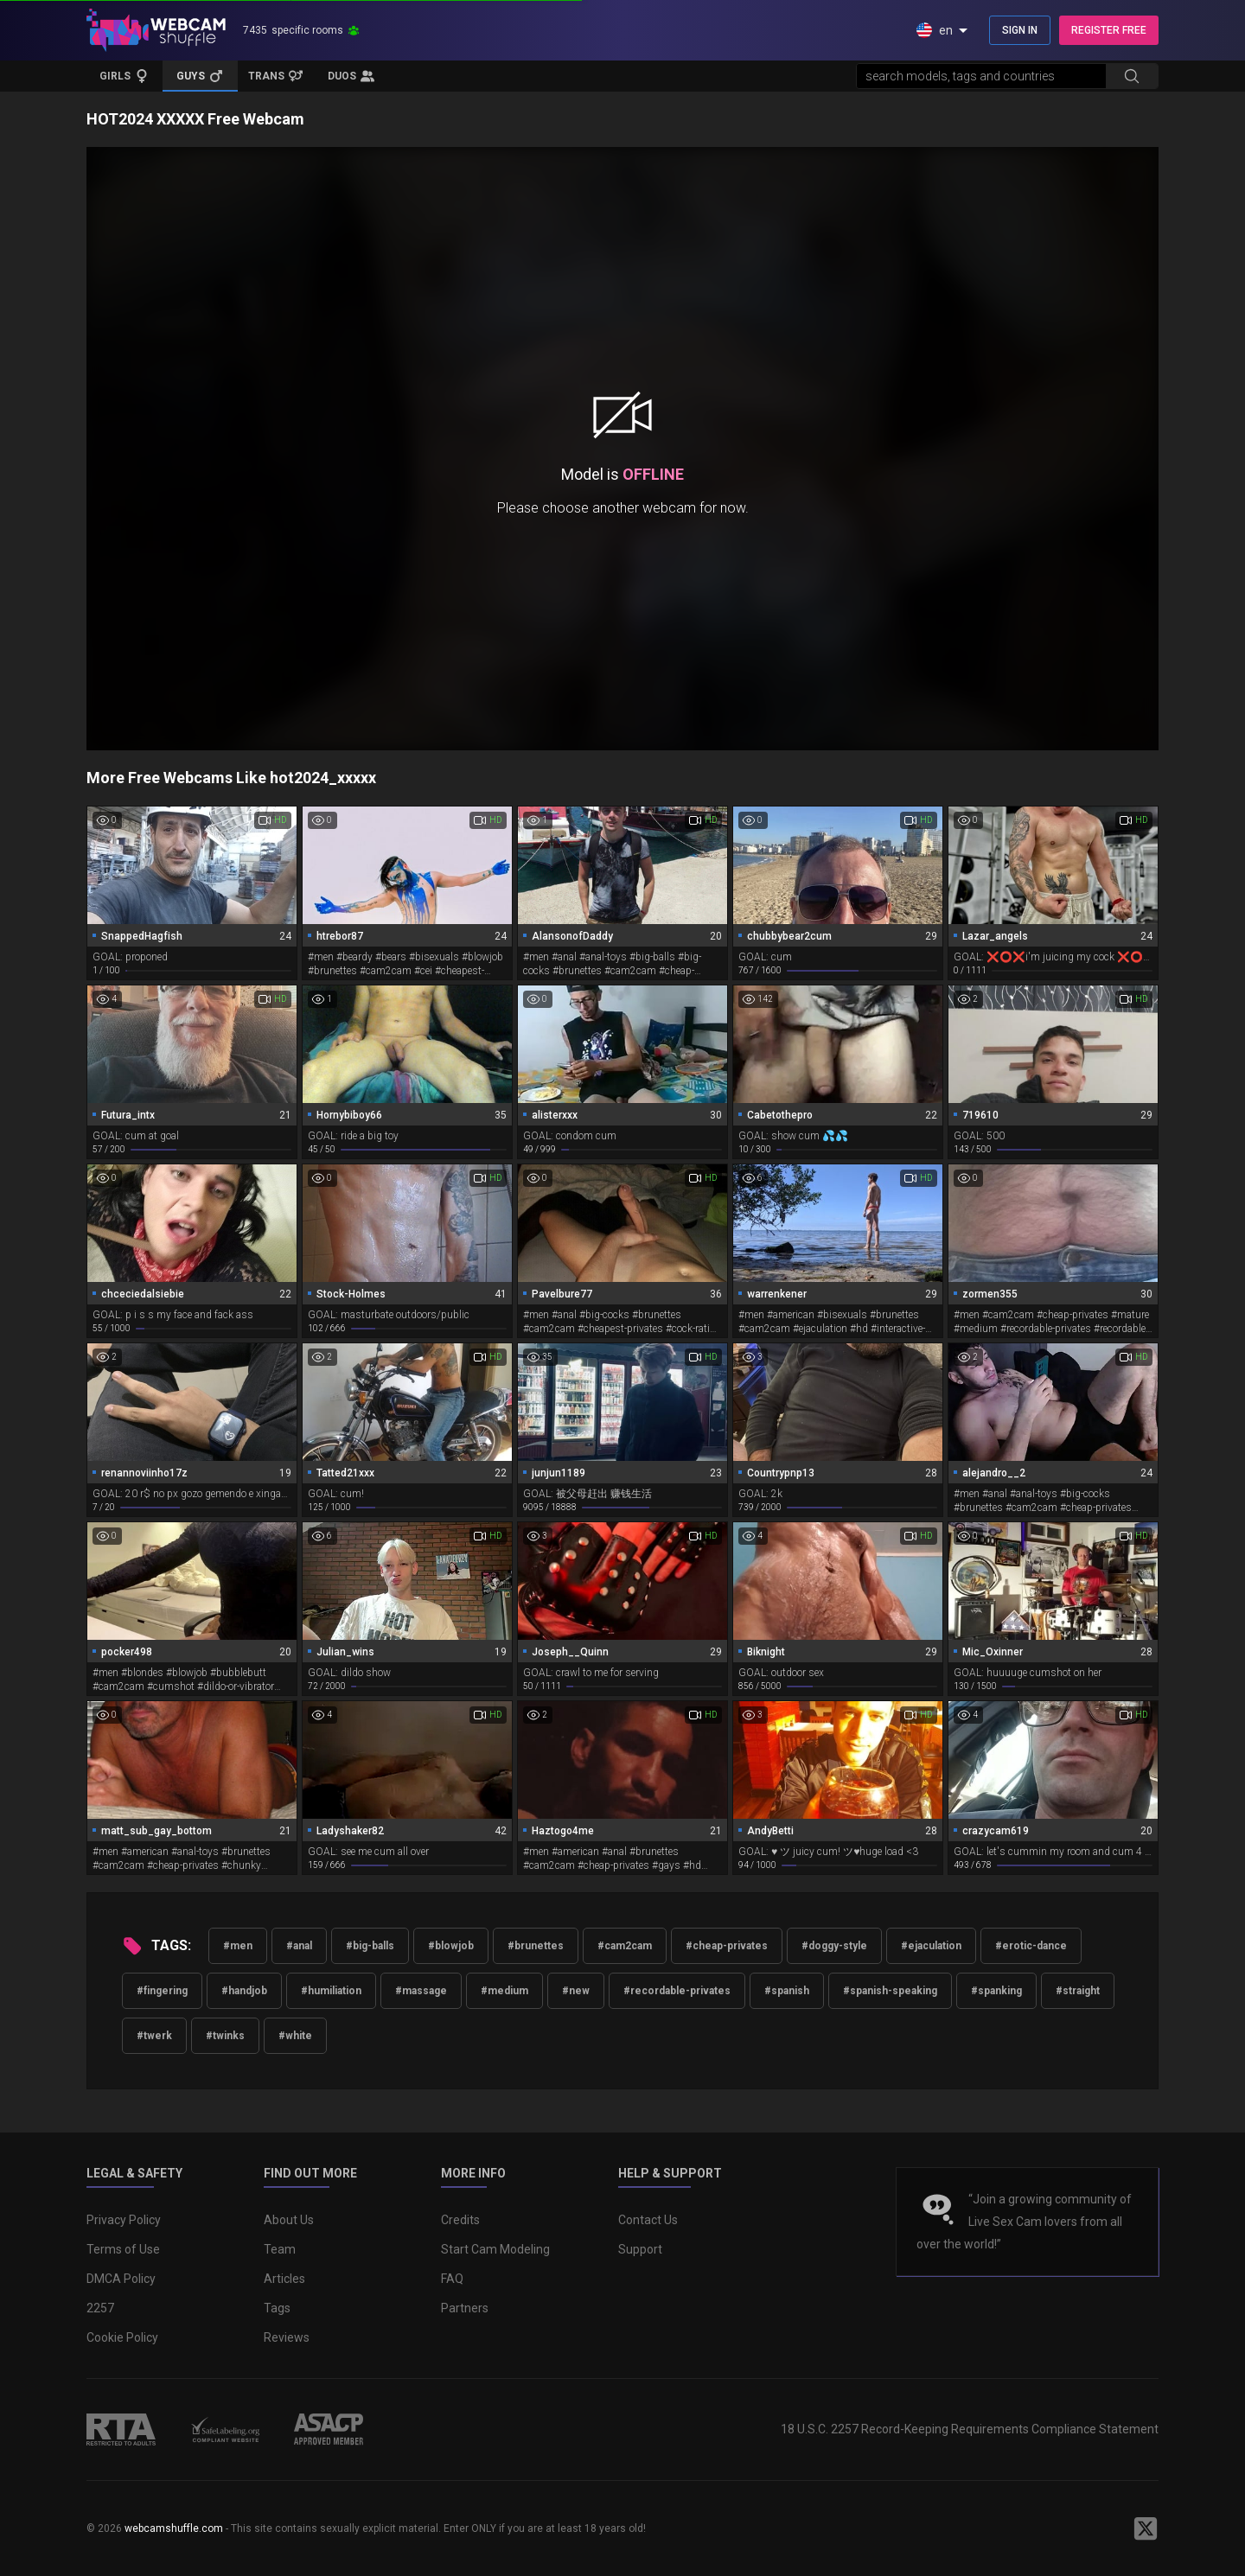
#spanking (996, 1991)
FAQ (452, 2279)
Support (640, 2249)
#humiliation (331, 1991)
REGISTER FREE (1108, 30)
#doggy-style (834, 1946)
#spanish (786, 1991)
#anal (299, 1946)
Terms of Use (123, 2249)
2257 (100, 2308)
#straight (1078, 1991)
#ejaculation (931, 1946)
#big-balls (370, 1946)
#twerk (154, 2036)
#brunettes (536, 1946)
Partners (464, 2308)
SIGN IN (1020, 30)
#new (576, 1991)
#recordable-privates (677, 1991)
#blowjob (451, 1946)
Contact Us (648, 2220)
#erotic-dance (1031, 1946)
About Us (289, 2220)
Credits (460, 2220)
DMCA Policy (121, 2279)
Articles (284, 2279)
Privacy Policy (123, 2220)
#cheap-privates (727, 1946)
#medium (504, 1991)
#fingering (162, 1991)
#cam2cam (624, 1946)
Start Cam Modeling (495, 2249)
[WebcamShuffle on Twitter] (1146, 2528)
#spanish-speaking (890, 1991)
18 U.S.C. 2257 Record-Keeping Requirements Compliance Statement (970, 2429)
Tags (277, 2308)
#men (237, 1946)
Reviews (287, 2337)
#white (295, 2036)
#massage (421, 1991)
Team (280, 2249)
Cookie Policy (122, 2337)
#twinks (225, 2036)
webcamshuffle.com (173, 2528)
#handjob (244, 1991)
